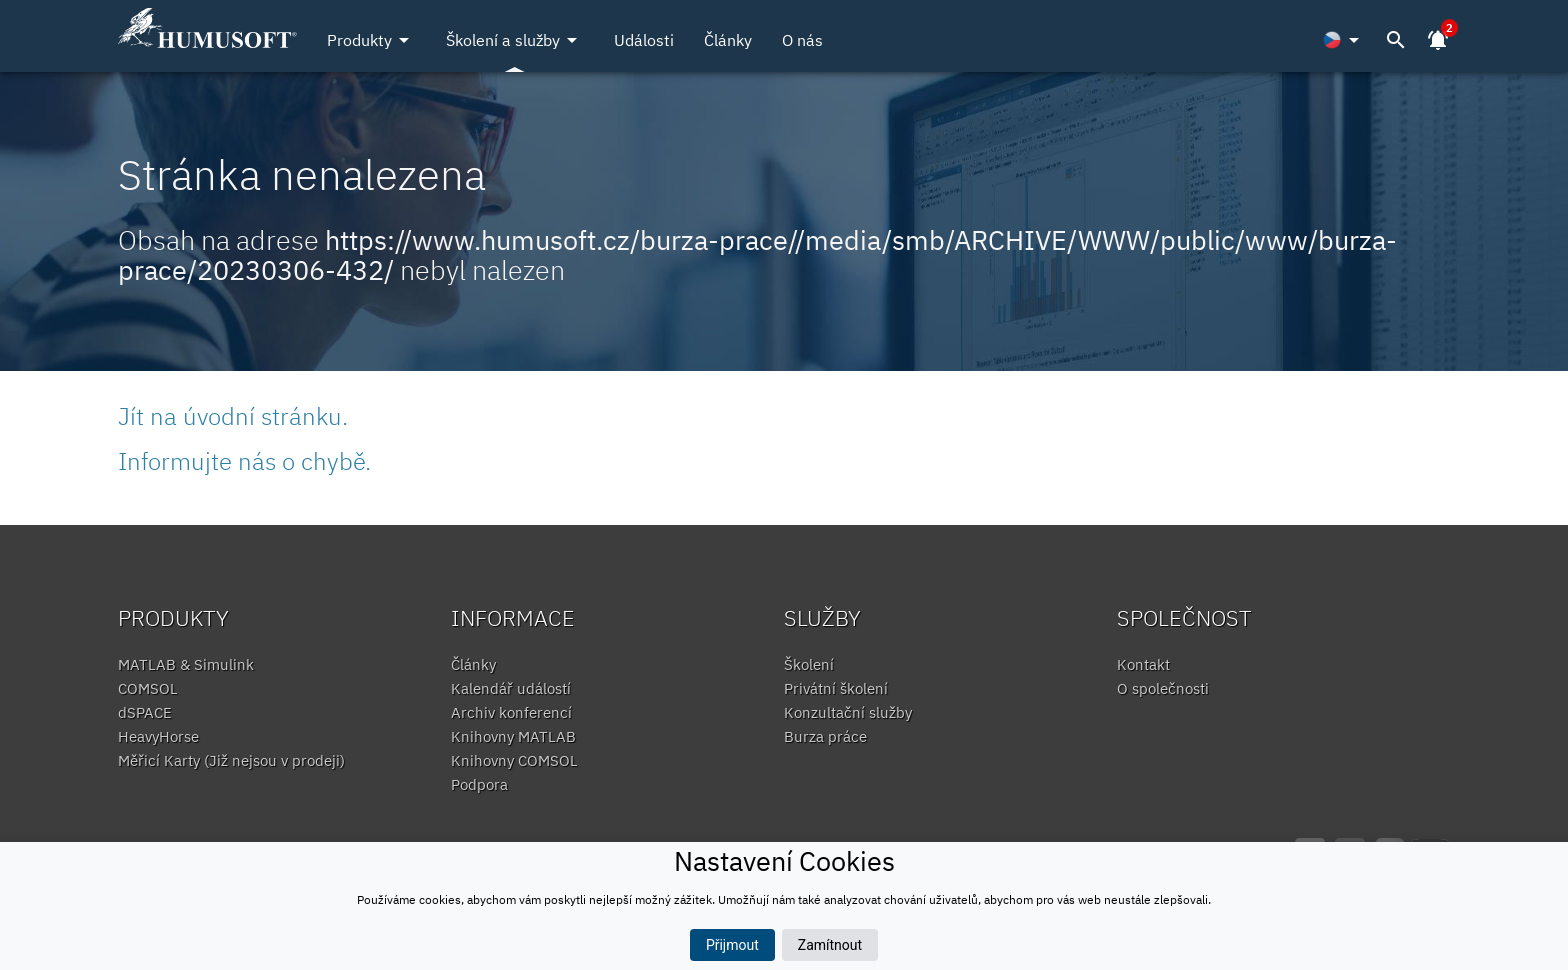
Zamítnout (830, 945)
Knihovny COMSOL (514, 760)
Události (644, 40)
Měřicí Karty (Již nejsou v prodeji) (231, 760)
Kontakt (1143, 664)
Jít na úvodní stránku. (233, 416)
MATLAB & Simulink (186, 664)
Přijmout (732, 945)
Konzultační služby (848, 712)
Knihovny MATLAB (513, 736)
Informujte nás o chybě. (244, 461)
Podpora (479, 784)
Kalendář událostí (511, 688)
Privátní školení (836, 688)
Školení (809, 664)
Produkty (371, 40)
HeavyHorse (158, 736)
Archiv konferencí (511, 712)
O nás (802, 40)
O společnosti (1163, 688)
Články (728, 40)
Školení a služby (515, 40)
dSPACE (145, 712)
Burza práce (825, 736)
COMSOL (148, 688)
